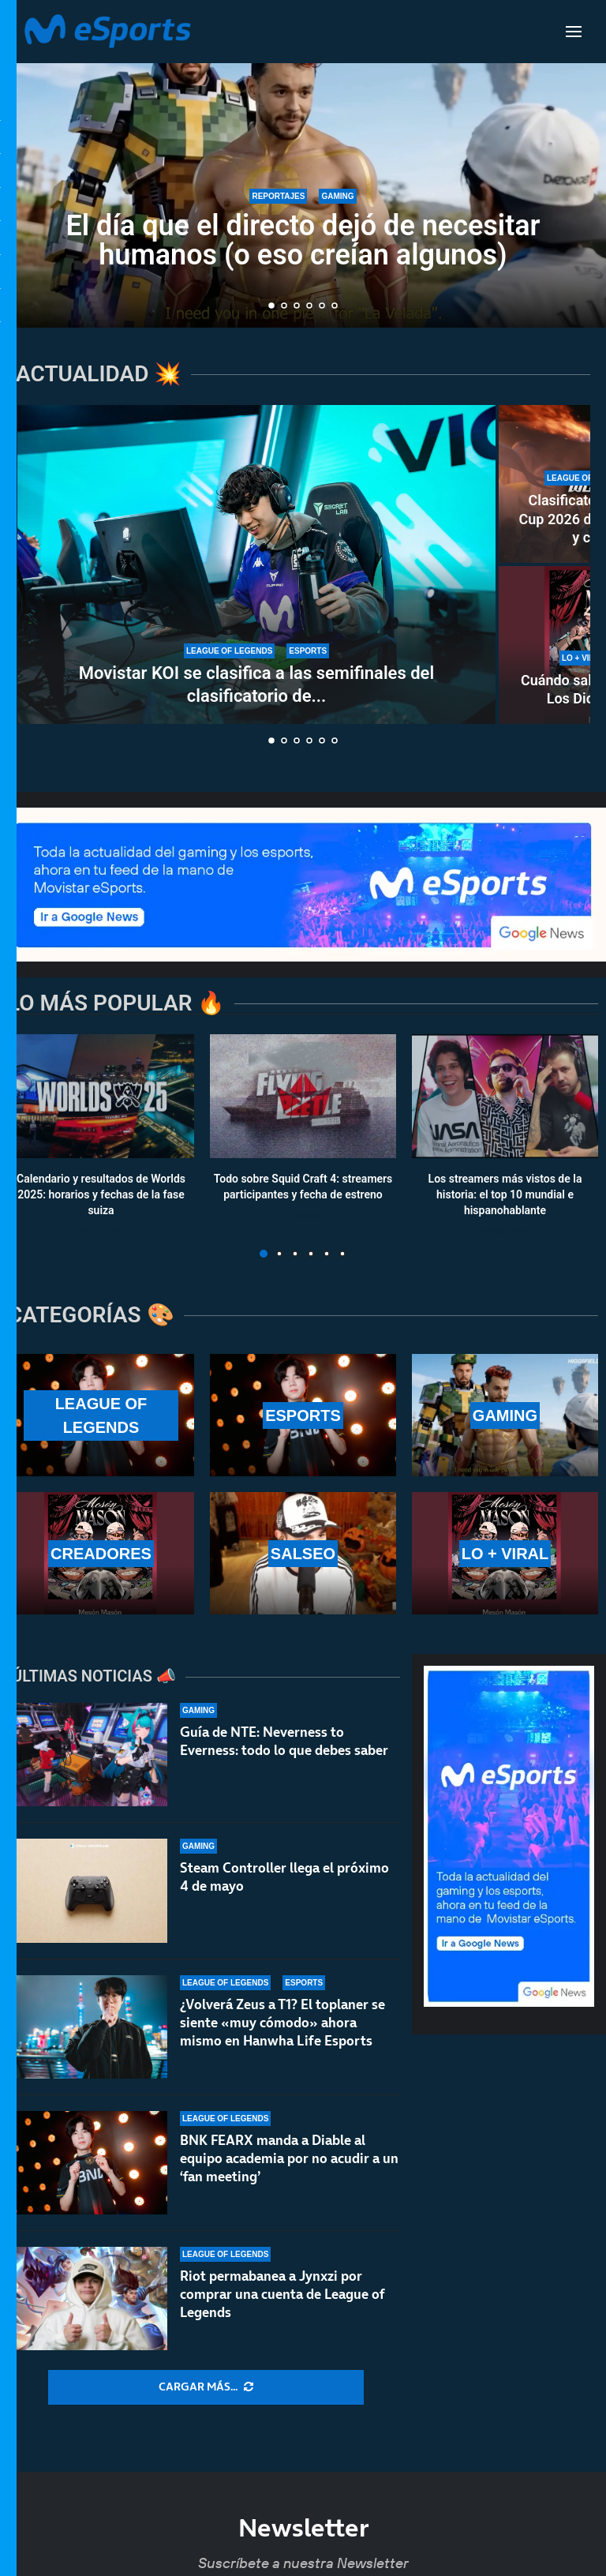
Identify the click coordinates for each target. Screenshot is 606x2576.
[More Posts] (206, 2387)
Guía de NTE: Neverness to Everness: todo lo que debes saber (284, 1741)
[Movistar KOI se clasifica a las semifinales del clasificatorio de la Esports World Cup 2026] (256, 564)
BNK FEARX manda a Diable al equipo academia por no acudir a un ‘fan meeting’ (289, 2164)
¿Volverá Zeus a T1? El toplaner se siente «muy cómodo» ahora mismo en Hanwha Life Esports (282, 2022)
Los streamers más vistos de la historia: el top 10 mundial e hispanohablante (505, 1195)
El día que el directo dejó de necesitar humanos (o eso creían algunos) (302, 240)
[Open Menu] (574, 31)
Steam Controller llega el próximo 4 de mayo (284, 1876)
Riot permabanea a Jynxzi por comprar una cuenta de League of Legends (282, 2312)
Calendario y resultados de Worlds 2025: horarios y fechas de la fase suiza (101, 1195)
